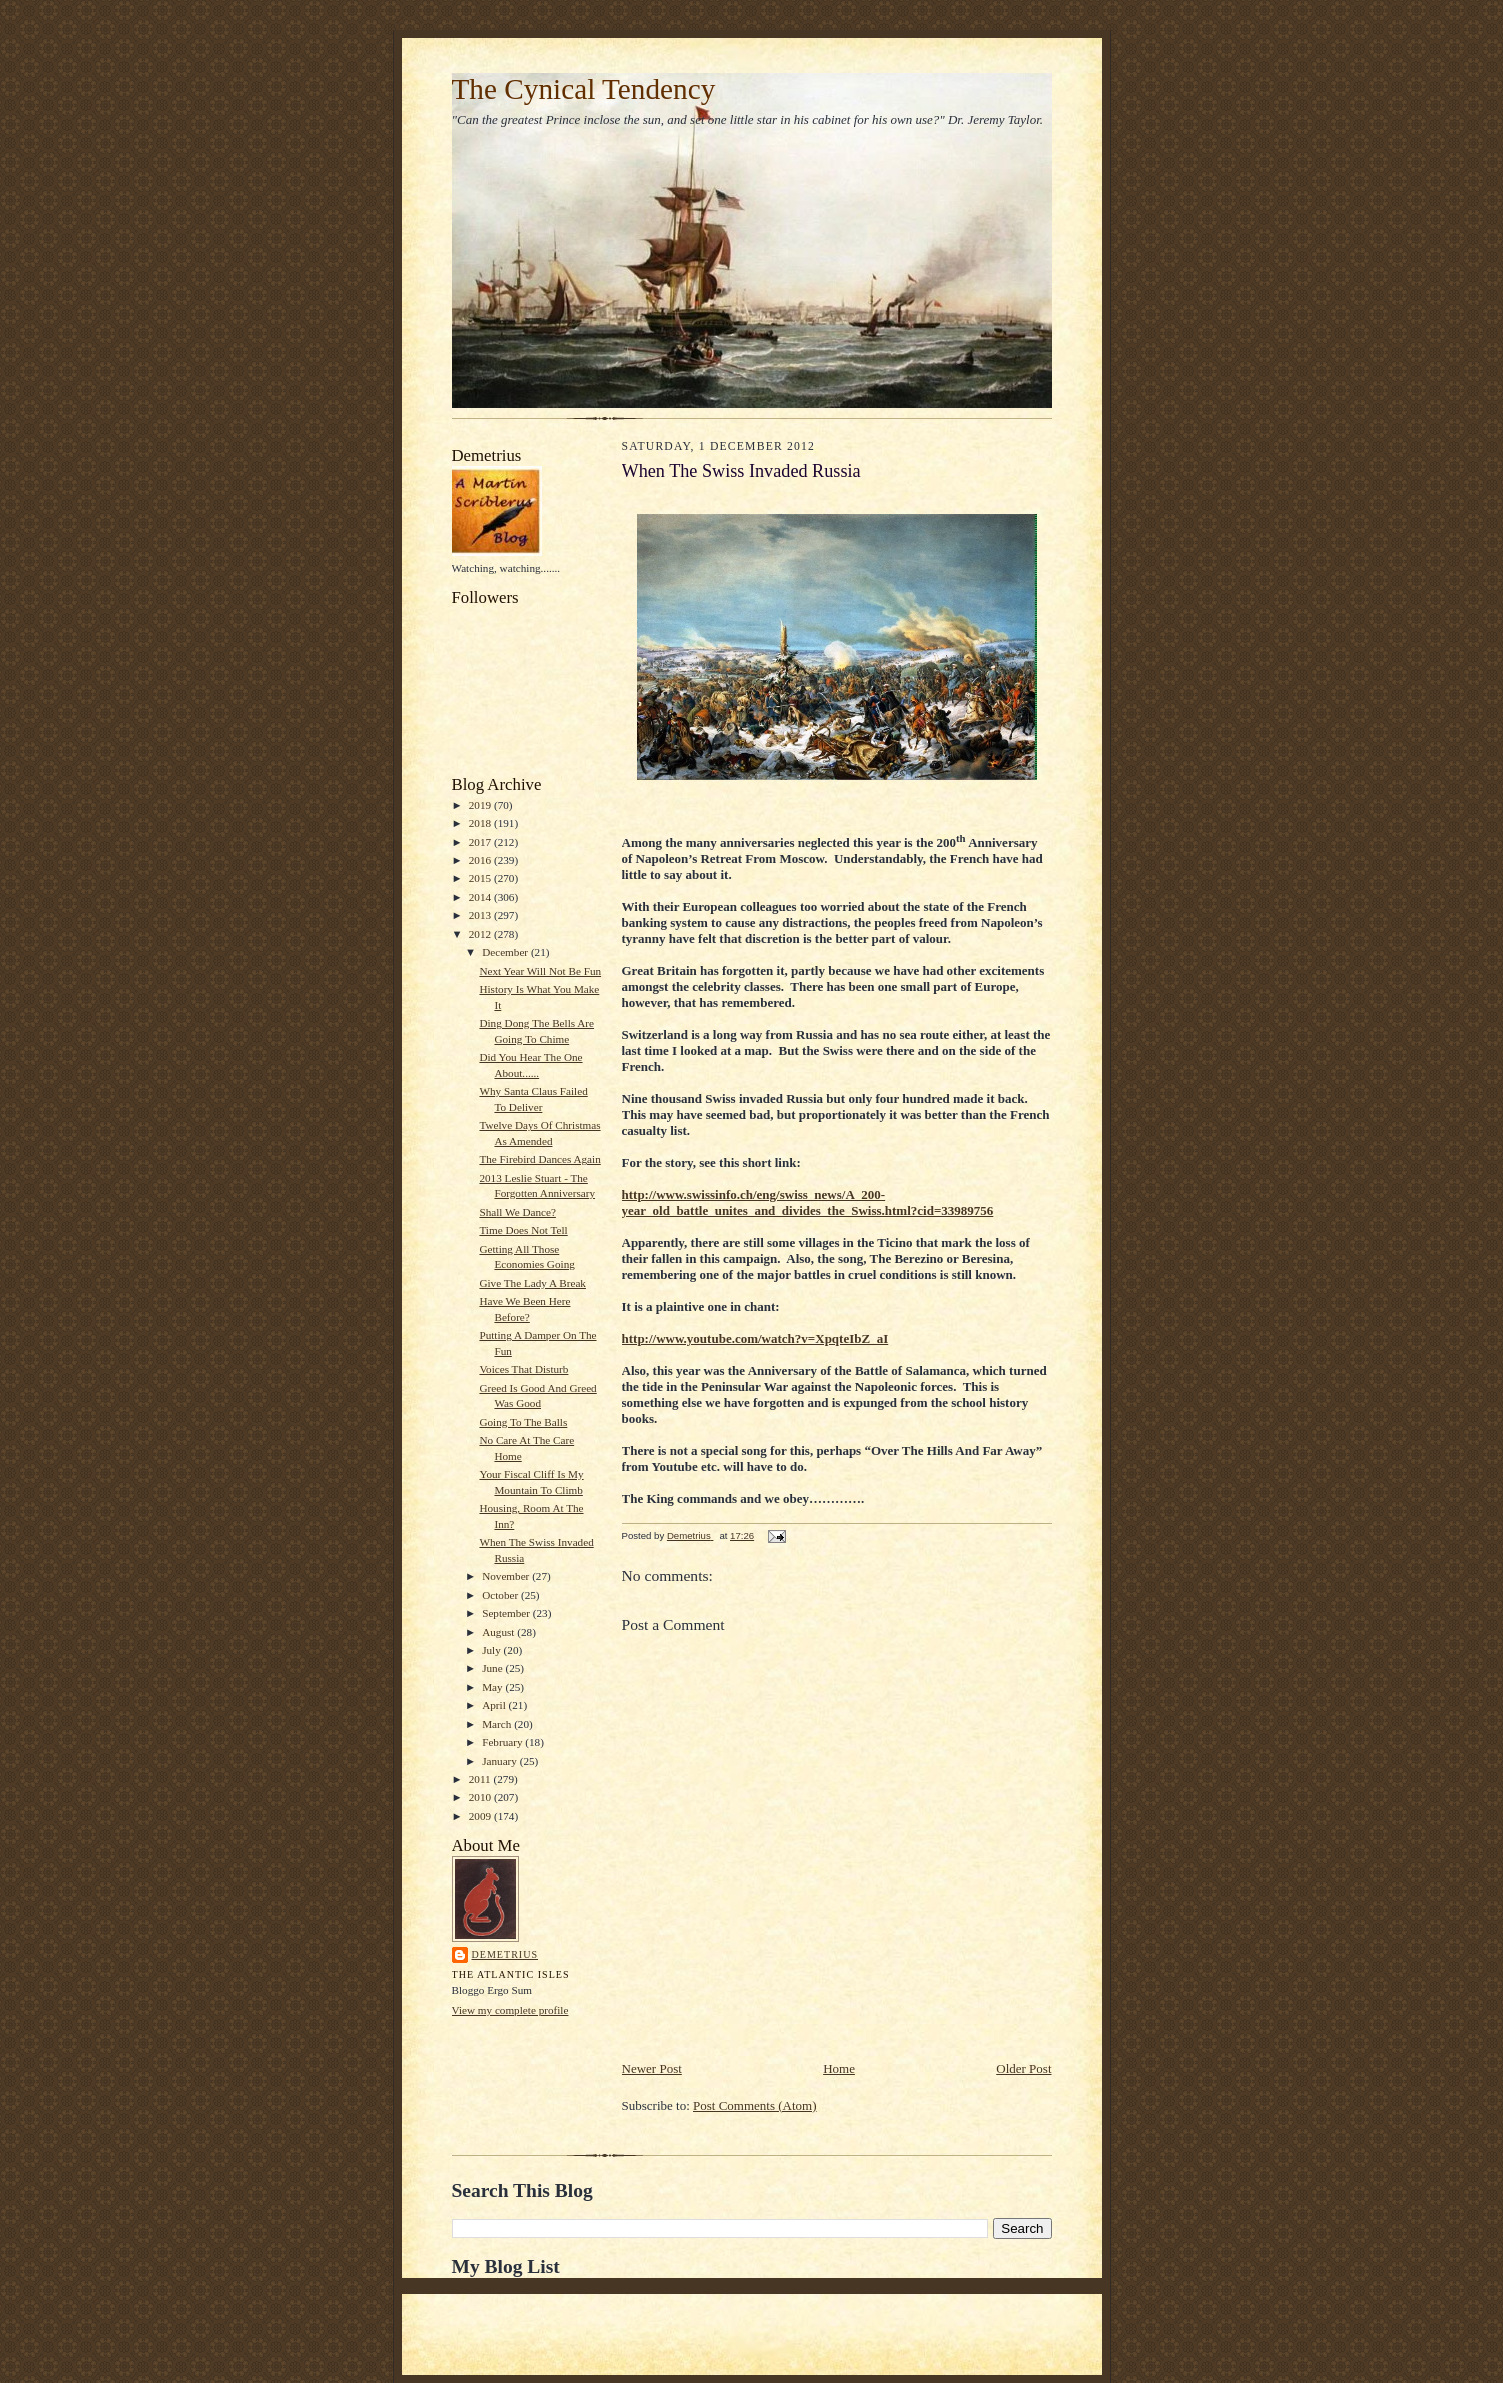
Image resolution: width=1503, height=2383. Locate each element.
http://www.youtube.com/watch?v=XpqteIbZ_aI (755, 1338)
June (493, 1668)
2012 (481, 934)
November (507, 1576)
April (495, 1705)
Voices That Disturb (523, 1369)
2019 (481, 805)
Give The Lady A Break (532, 1283)
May (493, 1687)
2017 (481, 842)
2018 (481, 823)
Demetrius (505, 1954)
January (501, 1761)
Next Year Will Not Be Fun (540, 971)
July (492, 1650)
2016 (481, 860)
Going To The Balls (523, 1422)
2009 (481, 1816)
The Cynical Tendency (584, 89)
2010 (481, 1797)
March (498, 1724)
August (499, 1632)
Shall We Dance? (517, 1212)
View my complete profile (510, 2010)
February (503, 1742)
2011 (481, 1779)
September (507, 1613)
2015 (481, 878)
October (501, 1595)
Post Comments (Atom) (755, 2105)
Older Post (1023, 2068)
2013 (481, 915)
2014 (481, 897)
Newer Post (652, 2068)
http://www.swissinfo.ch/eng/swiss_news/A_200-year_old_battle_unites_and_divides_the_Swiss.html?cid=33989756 (808, 1202)
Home (839, 2068)
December (506, 952)
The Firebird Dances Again (539, 1159)
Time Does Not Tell (523, 1230)
